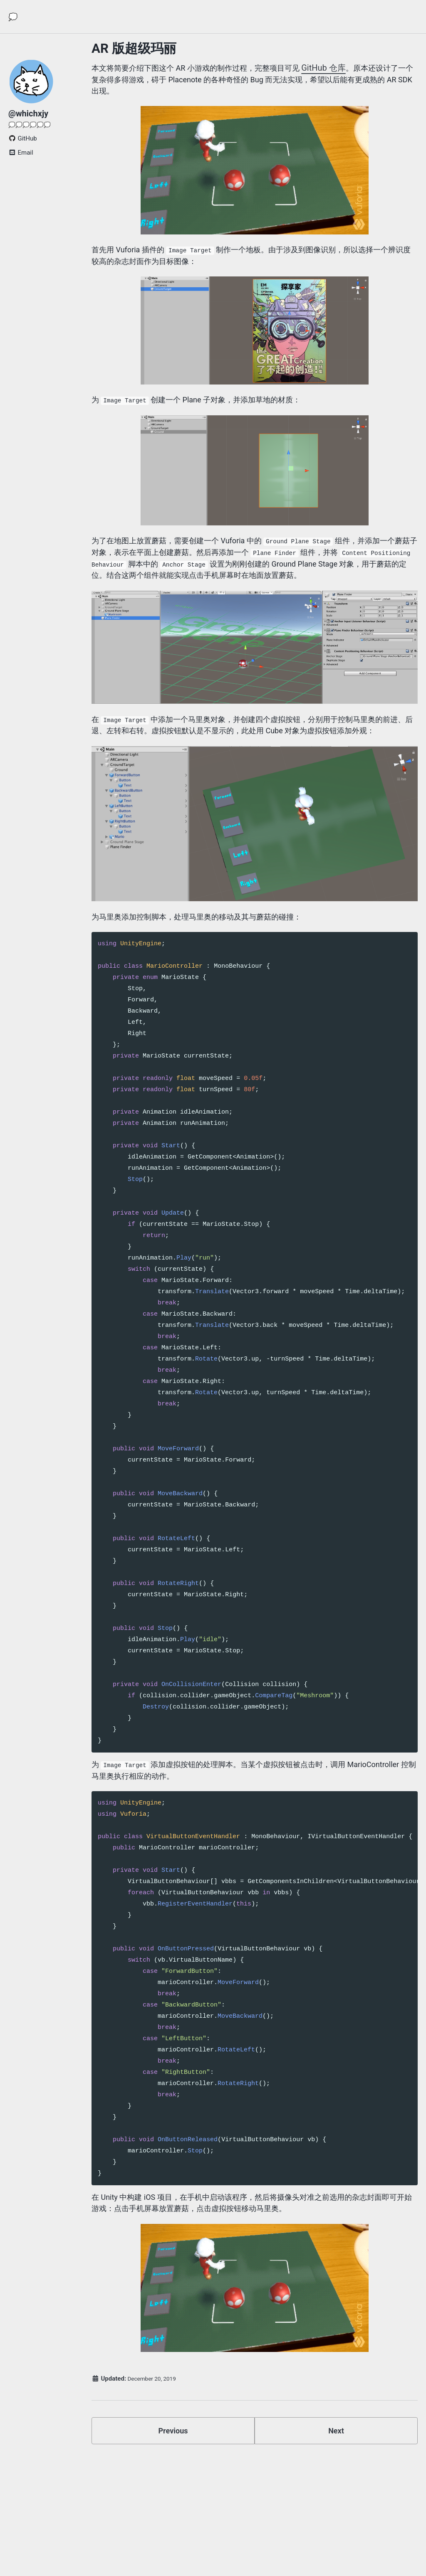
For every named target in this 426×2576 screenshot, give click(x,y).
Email (20, 160)
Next (336, 2490)
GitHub (22, 146)
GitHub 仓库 (346, 68)
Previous (173, 2490)
